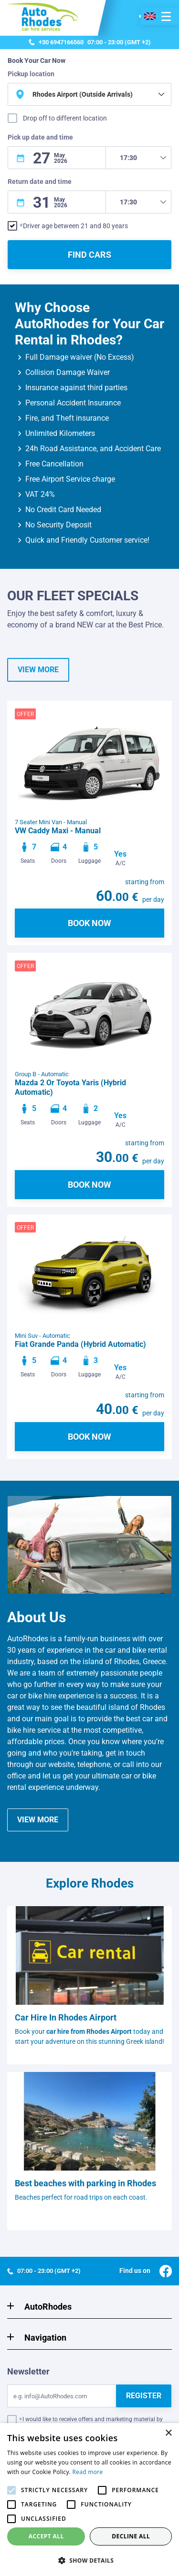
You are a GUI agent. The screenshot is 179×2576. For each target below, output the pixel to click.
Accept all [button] (46, 2536)
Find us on (145, 2270)
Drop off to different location (65, 118)
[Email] (61, 2395)
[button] (89, 2560)
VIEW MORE (38, 669)
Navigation (45, 2338)
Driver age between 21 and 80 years (75, 226)
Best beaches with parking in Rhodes (85, 2183)
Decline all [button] (131, 2536)
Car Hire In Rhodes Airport (65, 2017)
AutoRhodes (48, 2307)
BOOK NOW (89, 923)
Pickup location (31, 74)
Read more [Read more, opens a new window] (88, 2472)
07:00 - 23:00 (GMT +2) (90, 42)
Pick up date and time (40, 137)
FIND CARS (89, 255)
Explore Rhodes (90, 1883)
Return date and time (40, 181)
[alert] (89, 2499)
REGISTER (143, 2395)
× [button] (168, 2433)
